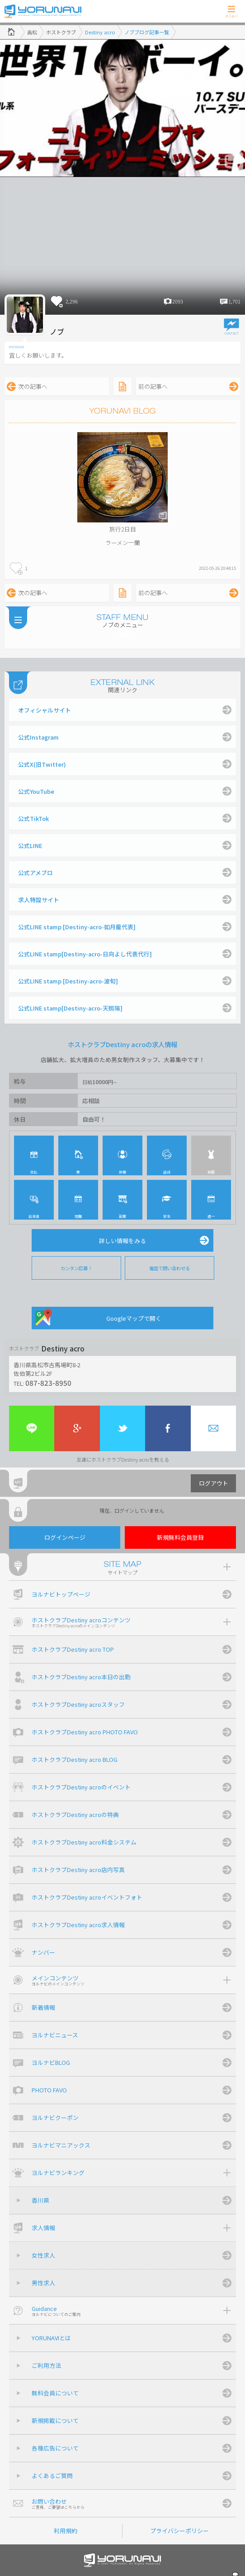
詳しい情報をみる (122, 1240)
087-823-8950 (48, 1383)
